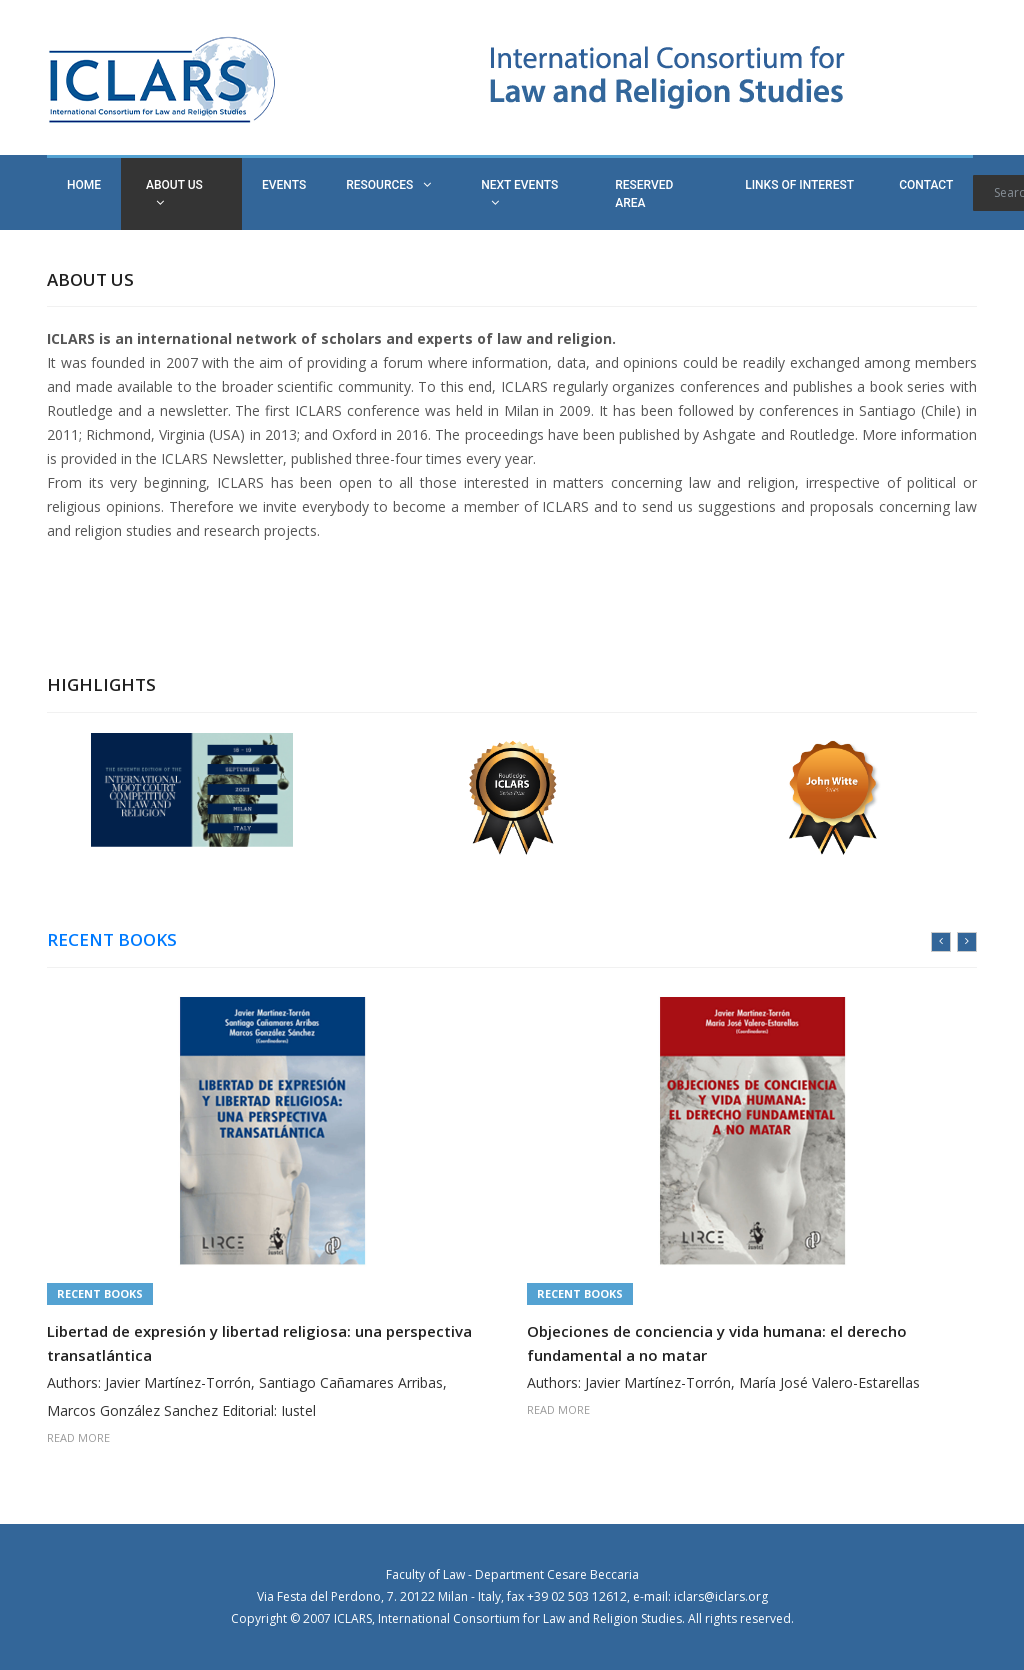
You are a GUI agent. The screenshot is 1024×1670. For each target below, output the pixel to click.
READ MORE (78, 1437)
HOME (84, 185)
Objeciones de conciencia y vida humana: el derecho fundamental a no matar (717, 1343)
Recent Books (100, 1293)
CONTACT (926, 185)
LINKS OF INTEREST (799, 185)
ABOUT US (174, 193)
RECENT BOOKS (112, 940)
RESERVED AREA (644, 194)
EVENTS (284, 185)
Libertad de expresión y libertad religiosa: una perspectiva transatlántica (259, 1343)
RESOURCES (388, 185)
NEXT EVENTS (519, 193)
